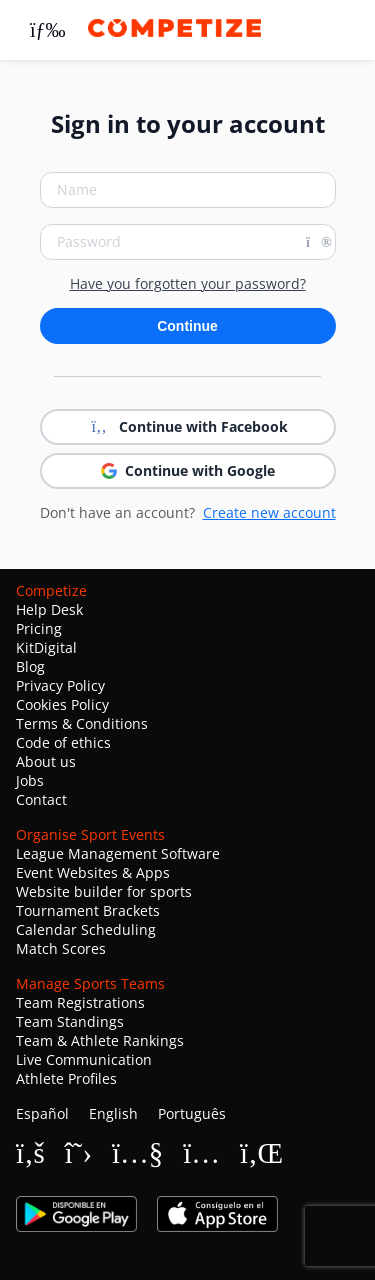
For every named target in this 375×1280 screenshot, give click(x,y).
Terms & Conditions (82, 723)
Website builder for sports (104, 891)
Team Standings (70, 1021)
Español (42, 1113)
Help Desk (49, 609)
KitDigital (46, 647)
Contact (41, 799)
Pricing (39, 628)
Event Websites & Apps (93, 872)
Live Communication (84, 1059)
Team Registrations (80, 1002)
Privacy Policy (60, 685)
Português (192, 1113)
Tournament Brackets (88, 910)
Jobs (30, 780)
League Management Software (118, 853)
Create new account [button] (269, 512)
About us (46, 761)
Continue (187, 326)
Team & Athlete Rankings (100, 1040)
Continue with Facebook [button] (187, 427)
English (113, 1113)
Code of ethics (63, 742)
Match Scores (61, 948)
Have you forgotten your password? (188, 284)
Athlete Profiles (66, 1078)
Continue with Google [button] (188, 470)
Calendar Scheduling (86, 929)
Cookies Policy (62, 704)
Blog (30, 666)
